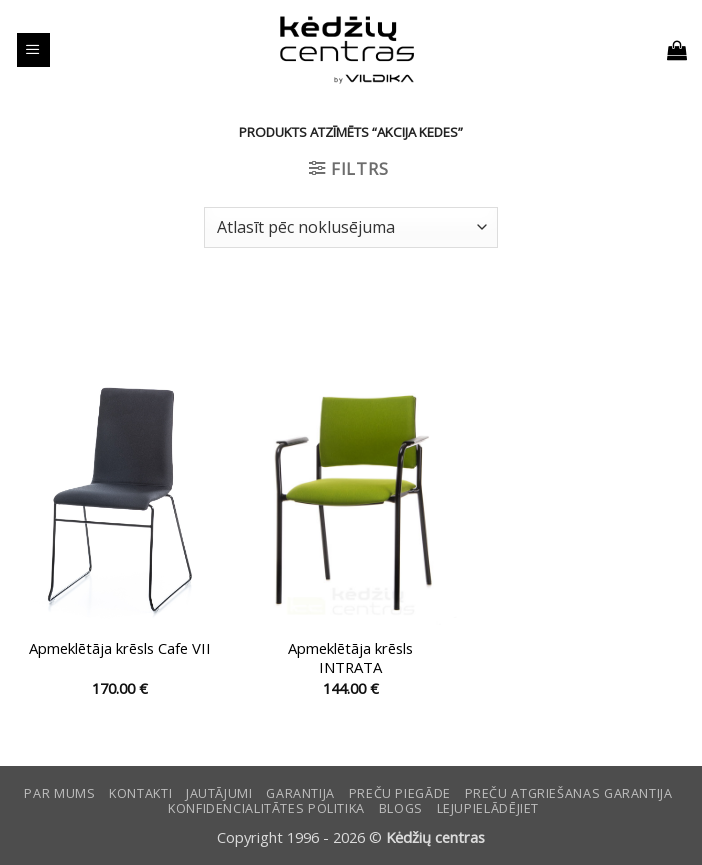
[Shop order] (350, 227)
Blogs (401, 808)
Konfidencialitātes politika (266, 808)
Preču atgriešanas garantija (569, 793)
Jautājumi (219, 793)
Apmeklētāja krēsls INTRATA (350, 658)
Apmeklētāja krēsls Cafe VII (120, 648)
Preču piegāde (400, 793)
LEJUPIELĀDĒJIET (488, 808)
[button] (33, 50)
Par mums (59, 793)
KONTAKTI (140, 793)
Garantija (300, 793)
